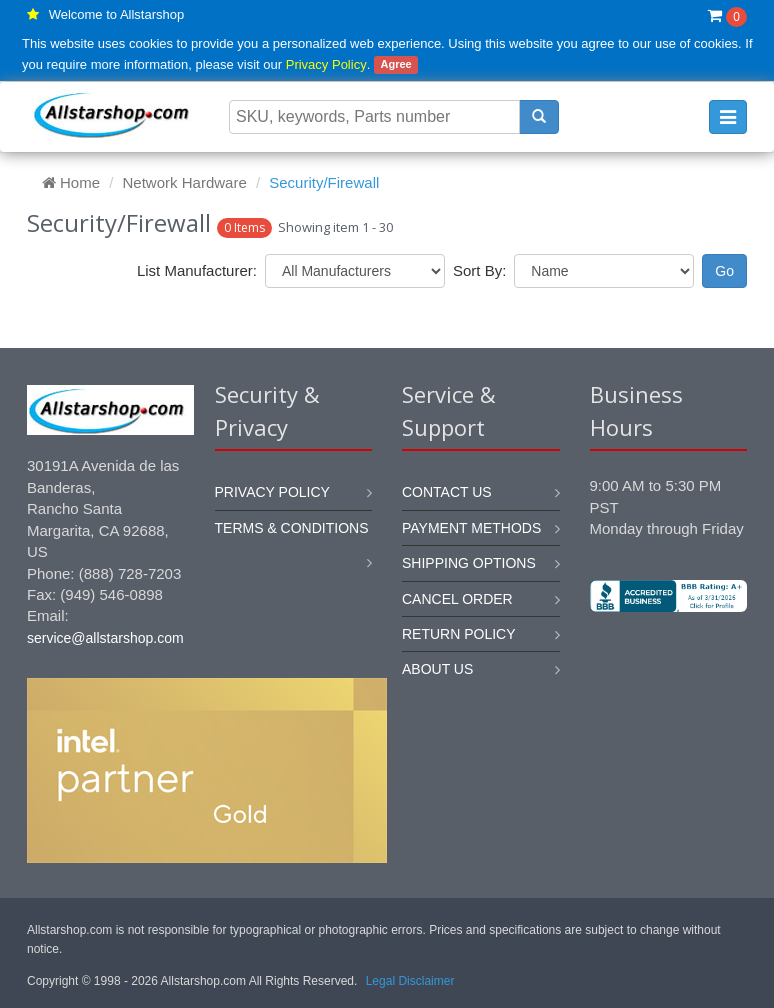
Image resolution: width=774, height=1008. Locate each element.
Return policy (459, 634)
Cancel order (457, 599)
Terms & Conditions (292, 528)
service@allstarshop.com (105, 638)
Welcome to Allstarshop (117, 14)
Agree (395, 65)
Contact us (447, 492)
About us (437, 669)
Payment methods (471, 528)
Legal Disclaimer (410, 981)
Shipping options (469, 563)
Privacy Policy (326, 64)
